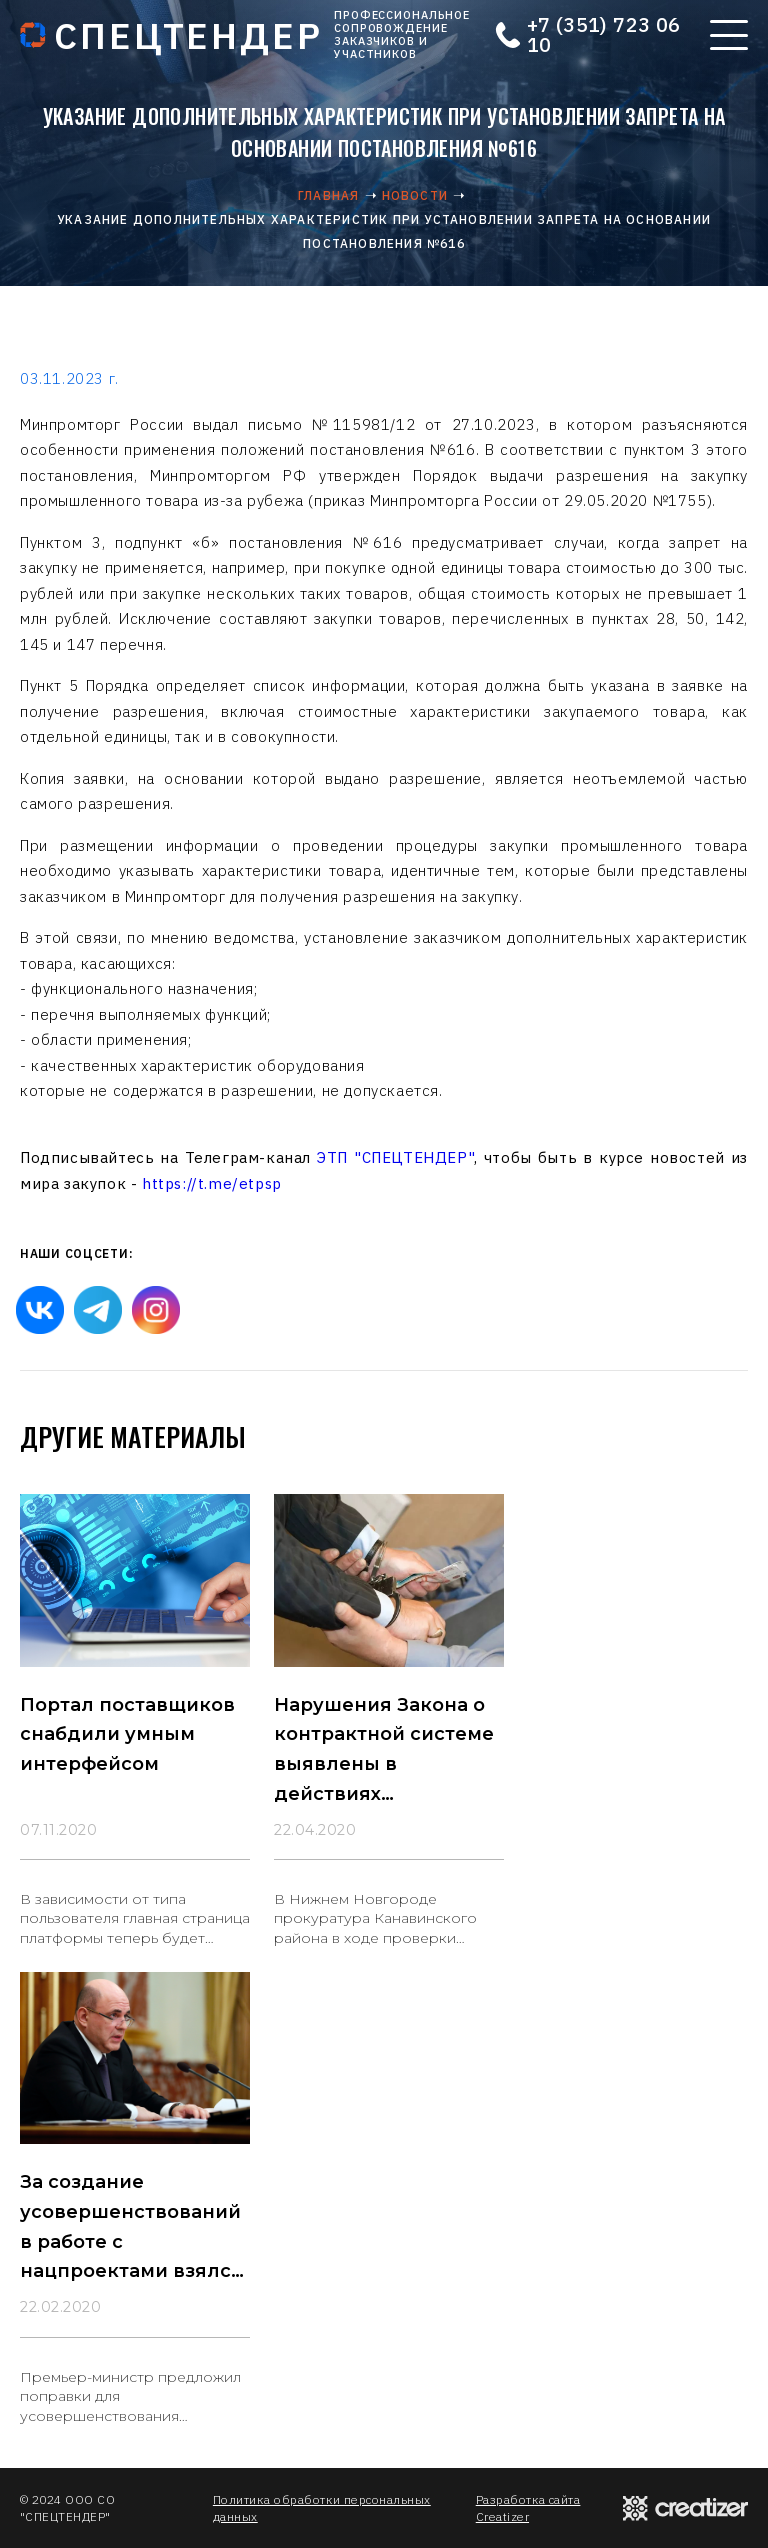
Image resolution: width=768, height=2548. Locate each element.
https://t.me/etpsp (212, 1183)
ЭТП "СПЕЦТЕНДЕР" (395, 1157)
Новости (415, 195)
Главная (328, 195)
